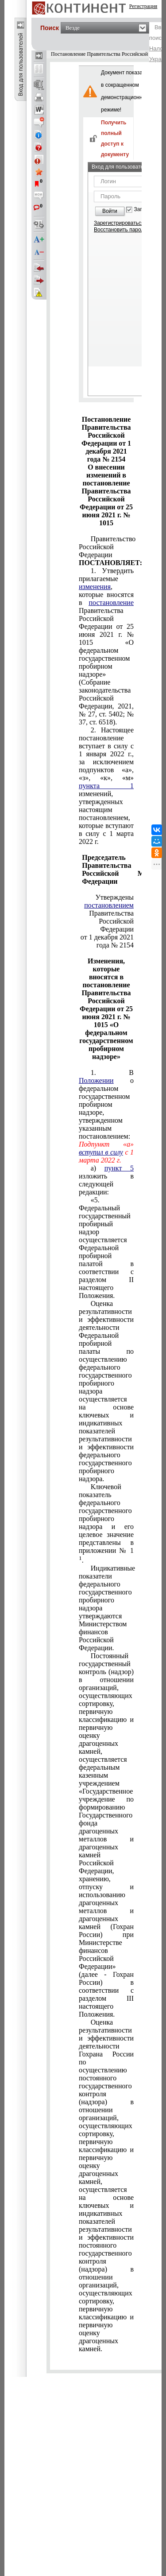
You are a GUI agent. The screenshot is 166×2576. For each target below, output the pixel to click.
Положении (96, 1080)
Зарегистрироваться (119, 223)
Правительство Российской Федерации (106, 550)
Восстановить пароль (120, 230)
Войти (109, 211)
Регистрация (143, 6)
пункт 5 (119, 1168)
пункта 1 (106, 785)
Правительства (109, 909)
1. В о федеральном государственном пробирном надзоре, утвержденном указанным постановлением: (106, 1104)
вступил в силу (101, 1152)
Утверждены (115, 897)
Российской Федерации (116, 925)
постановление (111, 602)
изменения (95, 586)
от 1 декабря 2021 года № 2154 (107, 941)
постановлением (109, 905)
